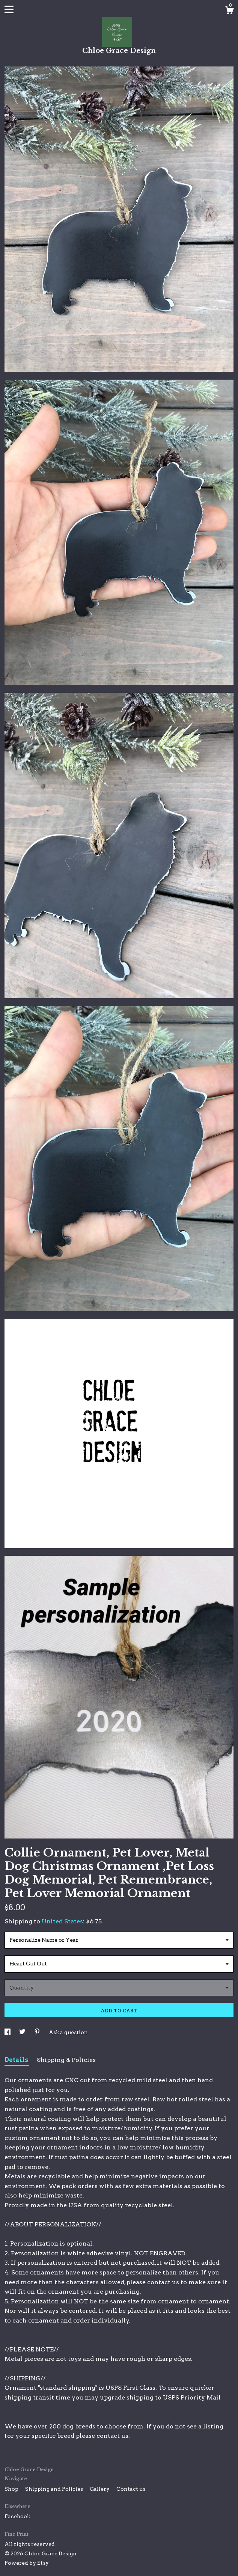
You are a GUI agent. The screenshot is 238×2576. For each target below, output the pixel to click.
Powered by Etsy (27, 2563)
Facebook (17, 2516)
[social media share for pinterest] (37, 2032)
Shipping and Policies (54, 2489)
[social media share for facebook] (8, 2032)
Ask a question (68, 2032)
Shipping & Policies (66, 2059)
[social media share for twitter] (23, 2032)
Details (17, 2059)
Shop (12, 2489)
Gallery (100, 2489)
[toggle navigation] (9, 9)
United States (62, 1921)
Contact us (130, 2489)
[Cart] (229, 11)
